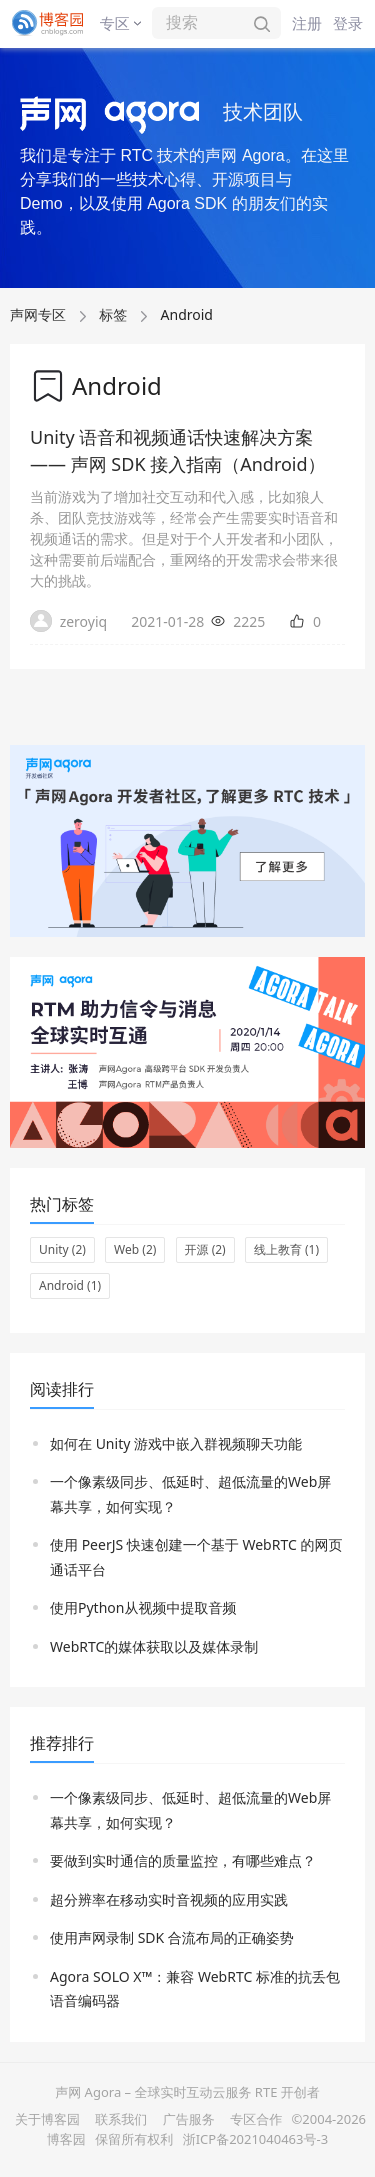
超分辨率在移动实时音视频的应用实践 (169, 1899)
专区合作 (256, 2119)
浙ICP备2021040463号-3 (255, 2139)
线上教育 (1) (286, 1249)
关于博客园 (47, 2119)
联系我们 (121, 2119)
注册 (307, 23)
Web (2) (135, 1249)
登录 (348, 23)
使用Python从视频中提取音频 (143, 1607)
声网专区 (38, 314)
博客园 (66, 2139)
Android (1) (70, 1285)
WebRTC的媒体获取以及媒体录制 (154, 1646)
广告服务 (189, 2119)
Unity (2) (62, 1249)
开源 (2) (205, 1249)
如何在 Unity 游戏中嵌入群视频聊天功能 (176, 1443)
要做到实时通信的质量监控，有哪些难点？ (183, 1860)
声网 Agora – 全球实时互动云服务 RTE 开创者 (187, 2092)
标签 (113, 314)
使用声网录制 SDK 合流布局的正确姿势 (172, 1937)
